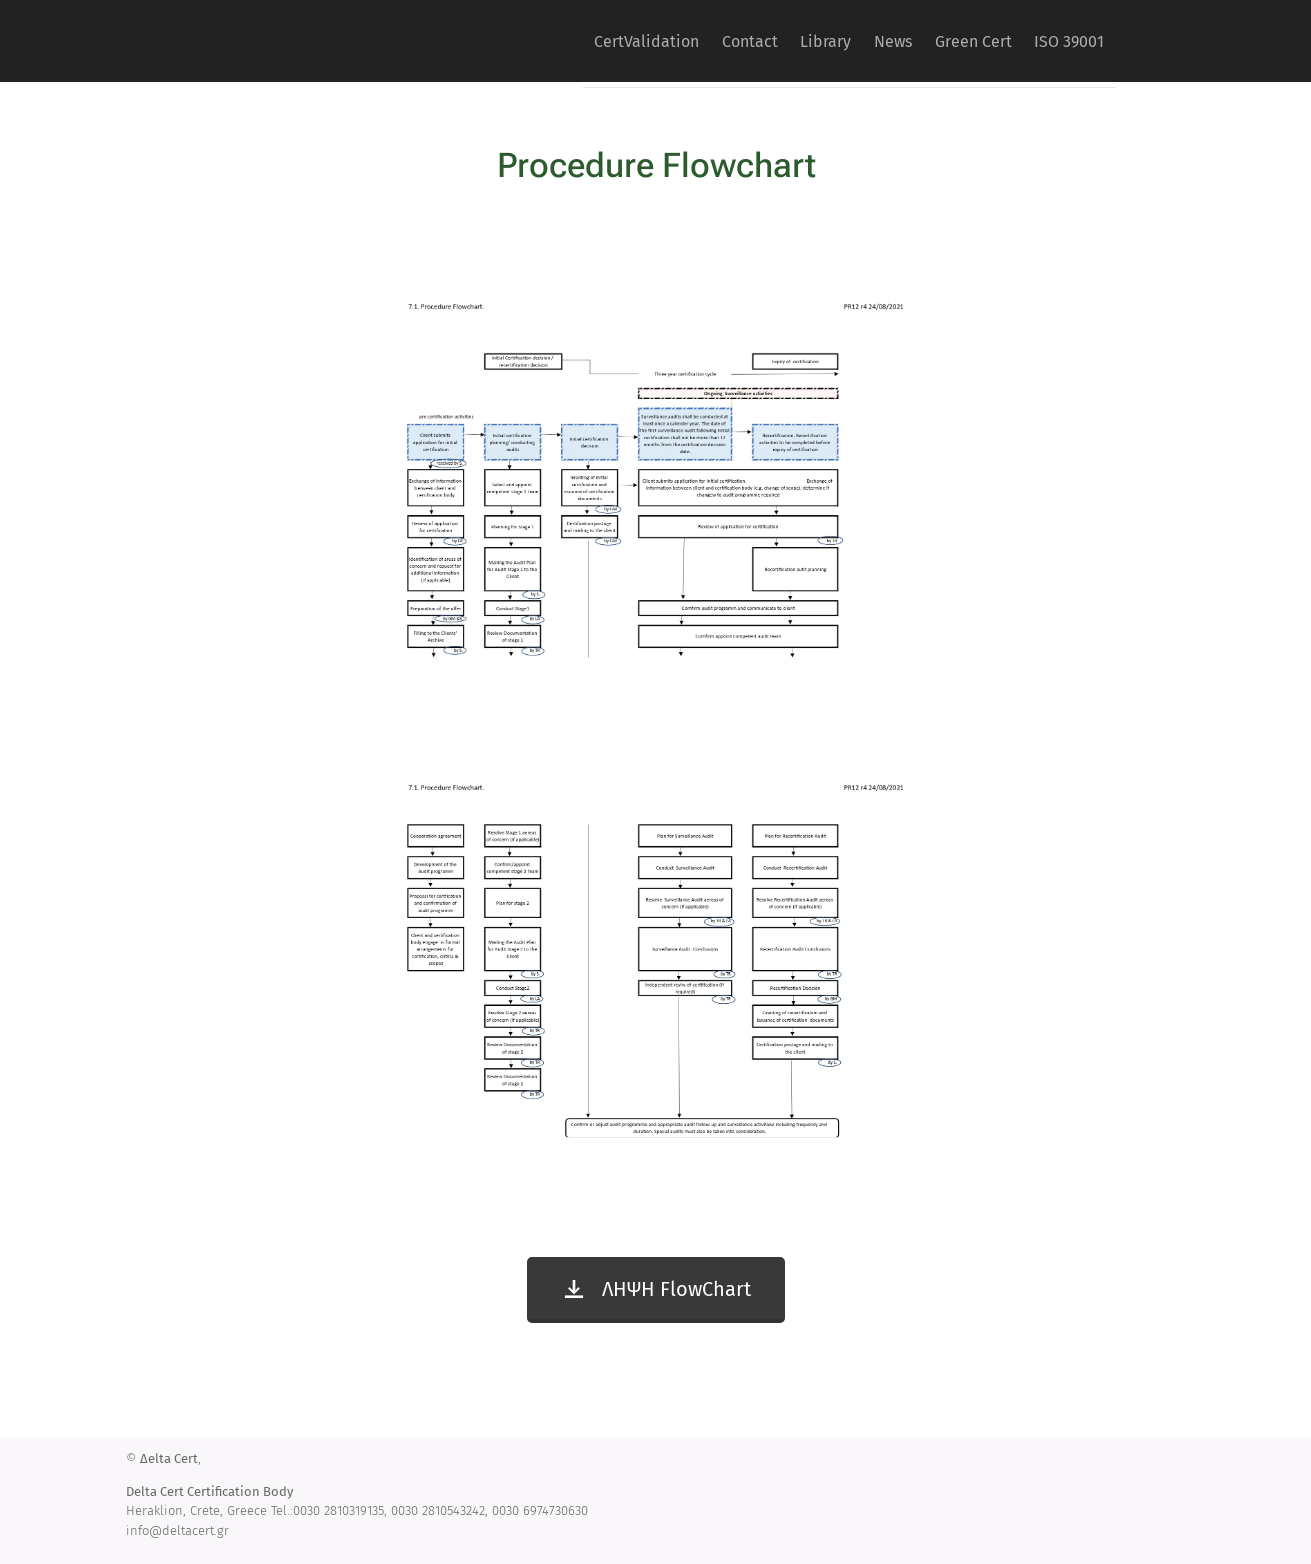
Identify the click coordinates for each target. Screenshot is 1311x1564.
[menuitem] (573, 41)
